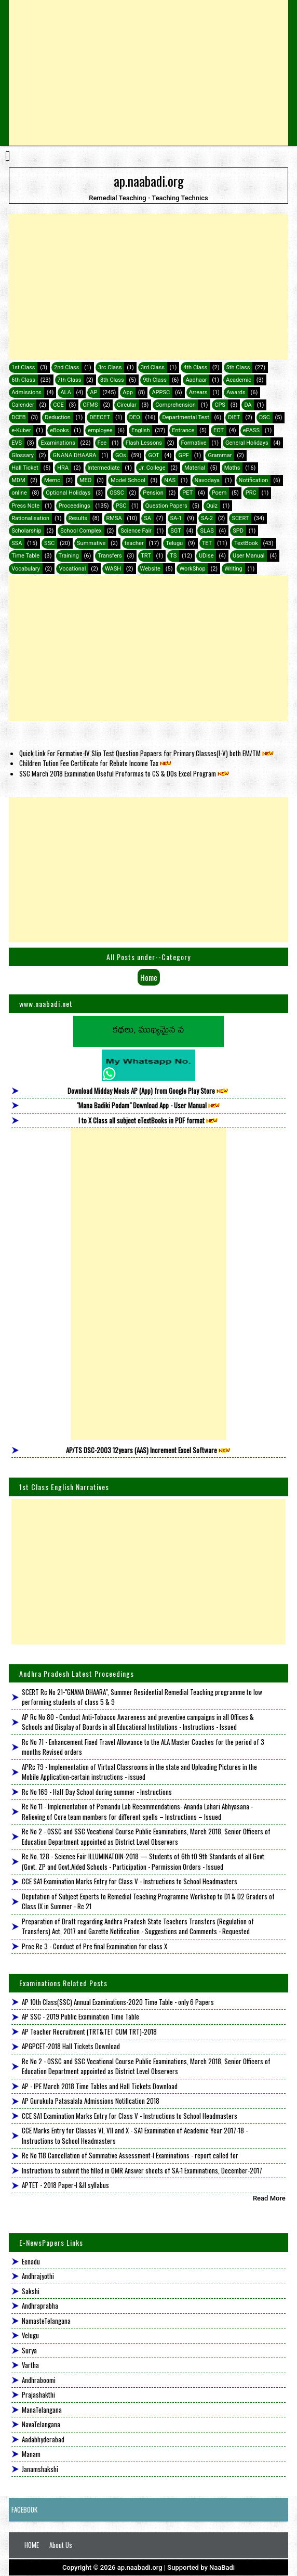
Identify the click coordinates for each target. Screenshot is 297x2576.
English (140, 430)
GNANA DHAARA (74, 455)
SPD (238, 530)
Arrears (198, 392)
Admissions (26, 392)
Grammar (220, 455)
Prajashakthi (38, 2394)
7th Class (70, 380)
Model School (128, 480)
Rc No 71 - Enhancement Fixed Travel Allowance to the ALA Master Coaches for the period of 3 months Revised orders (143, 1747)
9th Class (155, 380)
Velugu (30, 2335)
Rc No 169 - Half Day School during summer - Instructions (97, 1792)
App (128, 392)
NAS (170, 480)
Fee (102, 442)
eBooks (59, 430)
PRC (251, 492)
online (19, 492)
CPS (219, 405)
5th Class (238, 367)
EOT (218, 430)
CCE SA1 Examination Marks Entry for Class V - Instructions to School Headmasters (129, 1881)
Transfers (110, 555)
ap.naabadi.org (149, 180)
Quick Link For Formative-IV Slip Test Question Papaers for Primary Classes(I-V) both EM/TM (147, 753)
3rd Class (153, 367)
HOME (31, 2545)
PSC (121, 505)
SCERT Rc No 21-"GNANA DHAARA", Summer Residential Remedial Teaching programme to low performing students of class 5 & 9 (142, 1697)
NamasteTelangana (46, 2320)
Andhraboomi (39, 2380)
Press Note (25, 505)
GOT (153, 455)
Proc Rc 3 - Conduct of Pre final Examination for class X (94, 1946)
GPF (183, 455)
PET (187, 492)
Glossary (22, 455)
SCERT (240, 518)
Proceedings (74, 505)
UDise (206, 555)
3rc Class (110, 367)
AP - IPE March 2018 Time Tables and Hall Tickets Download (100, 2086)
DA (247, 405)
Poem (219, 492)
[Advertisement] (148, 73)
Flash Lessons (144, 442)
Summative (91, 543)
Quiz (212, 505)
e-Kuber (21, 430)
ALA (65, 392)
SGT (175, 530)
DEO (134, 417)
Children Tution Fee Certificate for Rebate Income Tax (96, 763)
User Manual (248, 555)
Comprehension (175, 405)
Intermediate (104, 467)
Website (150, 568)
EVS (16, 442)
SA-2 (207, 518)
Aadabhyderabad (43, 2439)
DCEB (18, 417)
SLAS (206, 530)
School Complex (81, 530)
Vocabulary (25, 568)
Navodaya (207, 480)
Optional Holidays (68, 492)
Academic (238, 380)
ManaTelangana (42, 2409)
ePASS (251, 430)
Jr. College (152, 467)
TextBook (246, 543)
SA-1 (176, 518)
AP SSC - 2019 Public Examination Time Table (80, 2016)
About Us (60, 2545)
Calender (22, 405)
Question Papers (166, 505)
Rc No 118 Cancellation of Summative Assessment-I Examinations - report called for (130, 2155)
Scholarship (26, 530)
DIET (234, 417)
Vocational (72, 568)
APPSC (161, 392)
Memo (52, 480)
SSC (49, 543)
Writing (233, 568)
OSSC (117, 492)
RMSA (114, 518)
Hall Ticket (24, 467)
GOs (120, 455)
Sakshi (30, 2291)
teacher (134, 543)
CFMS (90, 405)
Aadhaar (196, 380)
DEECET (99, 417)
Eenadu (31, 2261)
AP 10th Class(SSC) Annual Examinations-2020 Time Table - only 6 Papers (118, 2002)
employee (100, 430)
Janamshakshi (40, 2469)
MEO (85, 480)
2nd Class (66, 367)
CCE (58, 405)
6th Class (23, 380)
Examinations (57, 442)
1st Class (23, 367)
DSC (264, 417)
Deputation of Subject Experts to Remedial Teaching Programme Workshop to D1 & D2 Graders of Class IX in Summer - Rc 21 (148, 1901)
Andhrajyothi (38, 2276)
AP (93, 392)
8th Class (112, 380)
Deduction (58, 417)
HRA (63, 467)
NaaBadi (222, 2567)
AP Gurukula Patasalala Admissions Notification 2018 (90, 2100)
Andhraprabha (40, 2305)
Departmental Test (185, 417)
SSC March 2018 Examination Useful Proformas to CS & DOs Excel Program (125, 773)
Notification (253, 480)
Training (69, 555)
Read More (269, 2198)
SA (147, 518)
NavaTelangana (41, 2424)
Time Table (25, 555)
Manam (31, 2454)
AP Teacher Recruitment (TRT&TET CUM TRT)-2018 (89, 2031)
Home (148, 977)
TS (173, 555)
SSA (16, 543)
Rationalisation (30, 518)
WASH (113, 568)
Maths (232, 467)
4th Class (195, 367)
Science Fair (135, 530)
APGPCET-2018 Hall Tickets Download (71, 2046)
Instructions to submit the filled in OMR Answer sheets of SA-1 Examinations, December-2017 (142, 2170)
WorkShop (192, 568)
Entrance (183, 430)
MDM (18, 480)
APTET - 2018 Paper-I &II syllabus (65, 2185)
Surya (29, 2350)
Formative (194, 442)
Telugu (174, 543)
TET (207, 543)
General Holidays (246, 442)
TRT (146, 555)
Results (78, 518)
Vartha (30, 2365)
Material (194, 467)
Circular (127, 405)
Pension (153, 492)
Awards (236, 392)
